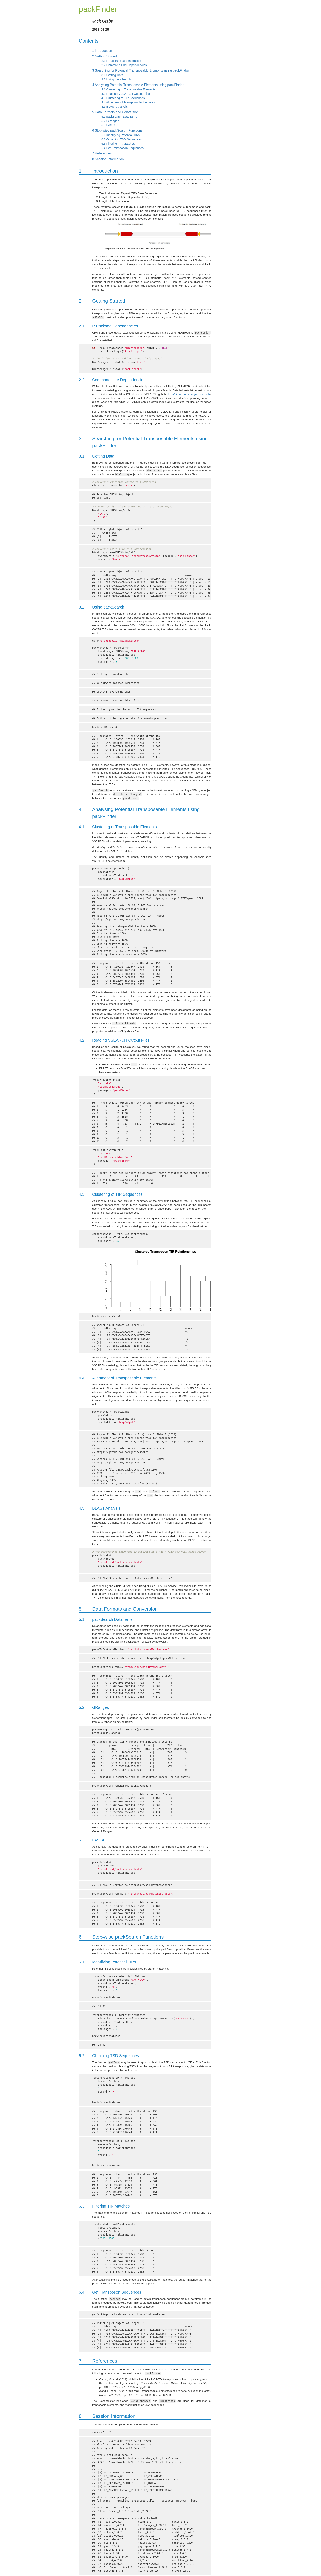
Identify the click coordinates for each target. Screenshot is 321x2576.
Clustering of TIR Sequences (123, 98)
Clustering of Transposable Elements (128, 89)
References (102, 153)
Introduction (102, 50)
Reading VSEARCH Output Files (125, 93)
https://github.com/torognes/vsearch (188, 394)
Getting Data (112, 75)
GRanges (110, 121)
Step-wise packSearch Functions (117, 130)
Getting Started (104, 56)
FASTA (108, 125)
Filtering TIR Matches (118, 143)
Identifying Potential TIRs (120, 135)
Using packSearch (116, 79)
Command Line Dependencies (124, 65)
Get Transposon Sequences (122, 148)
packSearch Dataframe (119, 116)
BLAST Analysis (114, 106)
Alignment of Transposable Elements (128, 102)
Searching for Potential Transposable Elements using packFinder (140, 70)
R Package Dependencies (121, 60)
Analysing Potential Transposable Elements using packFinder (138, 85)
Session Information (108, 159)
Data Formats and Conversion (115, 112)
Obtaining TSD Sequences (121, 139)
